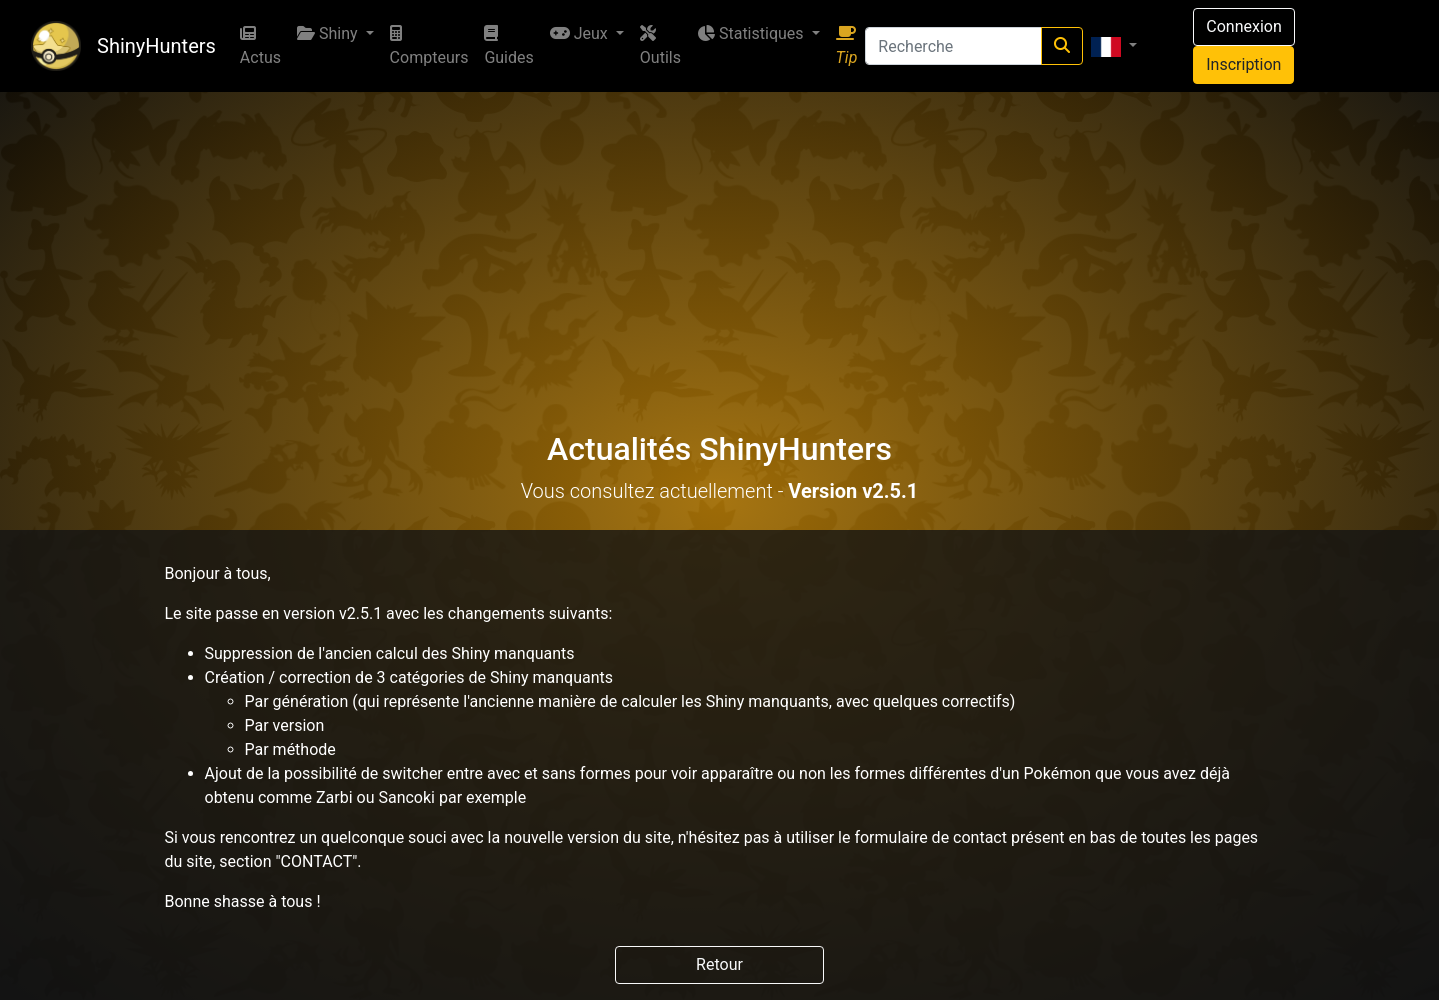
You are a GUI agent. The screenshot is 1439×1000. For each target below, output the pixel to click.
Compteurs (429, 46)
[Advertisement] (720, 242)
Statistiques (752, 33)
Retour (719, 964)
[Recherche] (953, 46)
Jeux (581, 33)
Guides (508, 46)
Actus (260, 46)
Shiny (329, 33)
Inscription (1243, 64)
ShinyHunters (156, 46)
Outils (660, 46)
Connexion (1243, 26)
